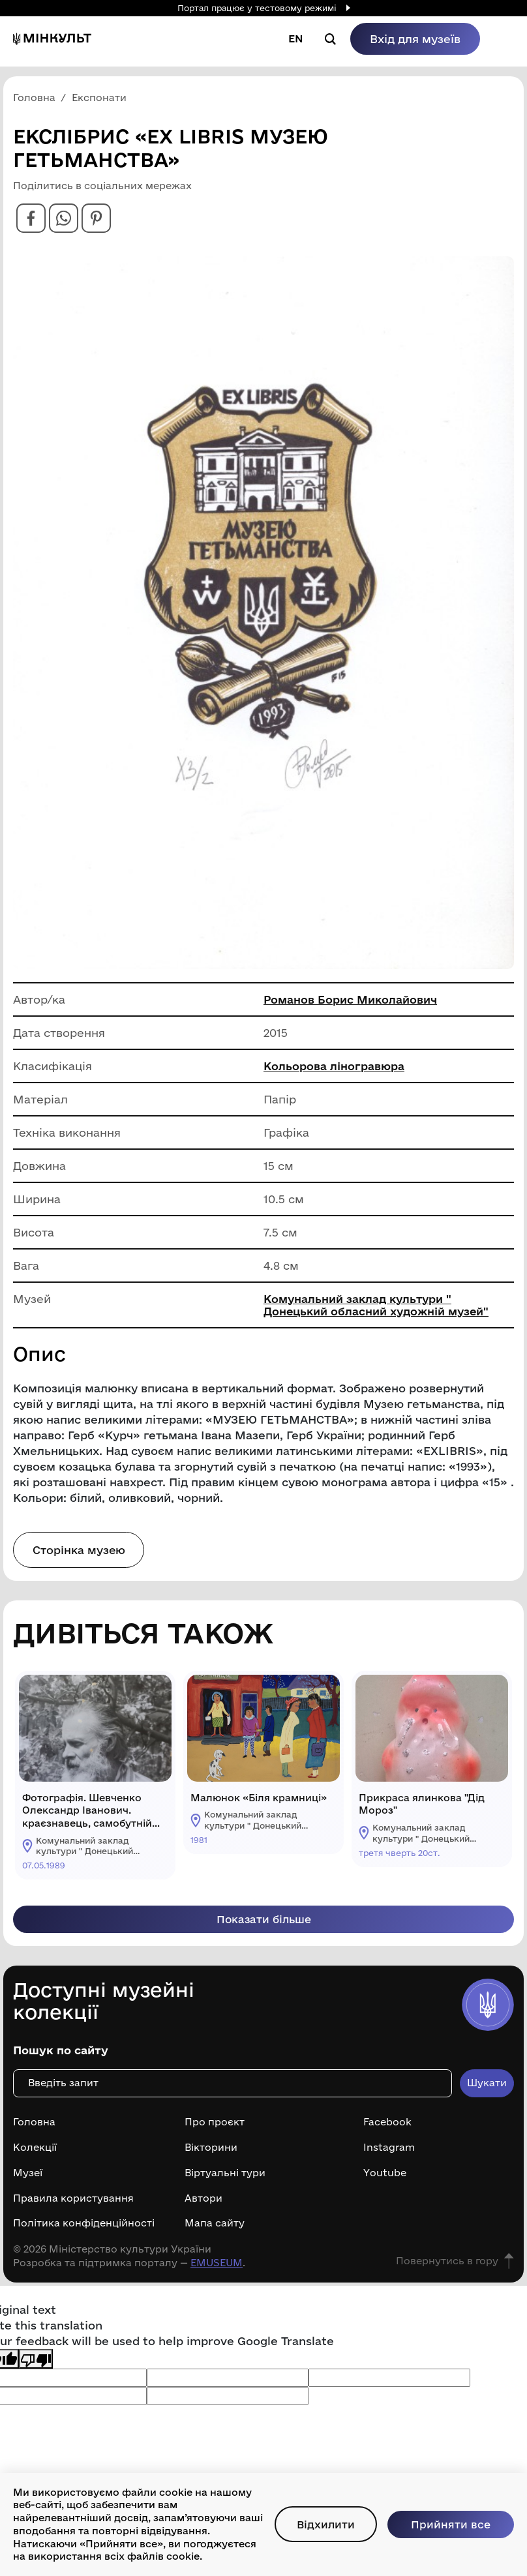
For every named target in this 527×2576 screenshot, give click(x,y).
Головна (34, 2128)
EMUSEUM (216, 2269)
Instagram (389, 2154)
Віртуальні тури (225, 2179)
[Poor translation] (36, 2365)
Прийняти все (450, 2517)
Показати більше (263, 1925)
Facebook (387, 2128)
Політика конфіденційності (84, 2230)
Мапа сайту (215, 2230)
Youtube (384, 2179)
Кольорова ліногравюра (334, 1071)
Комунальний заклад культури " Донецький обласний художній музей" (379, 1310)
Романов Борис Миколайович (351, 1004)
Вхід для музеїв (415, 39)
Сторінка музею (80, 1555)
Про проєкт (215, 2128)
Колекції (35, 2154)
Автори (203, 2205)
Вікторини (211, 2154)
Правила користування (73, 2205)
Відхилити (316, 2517)
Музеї (27, 2179)
